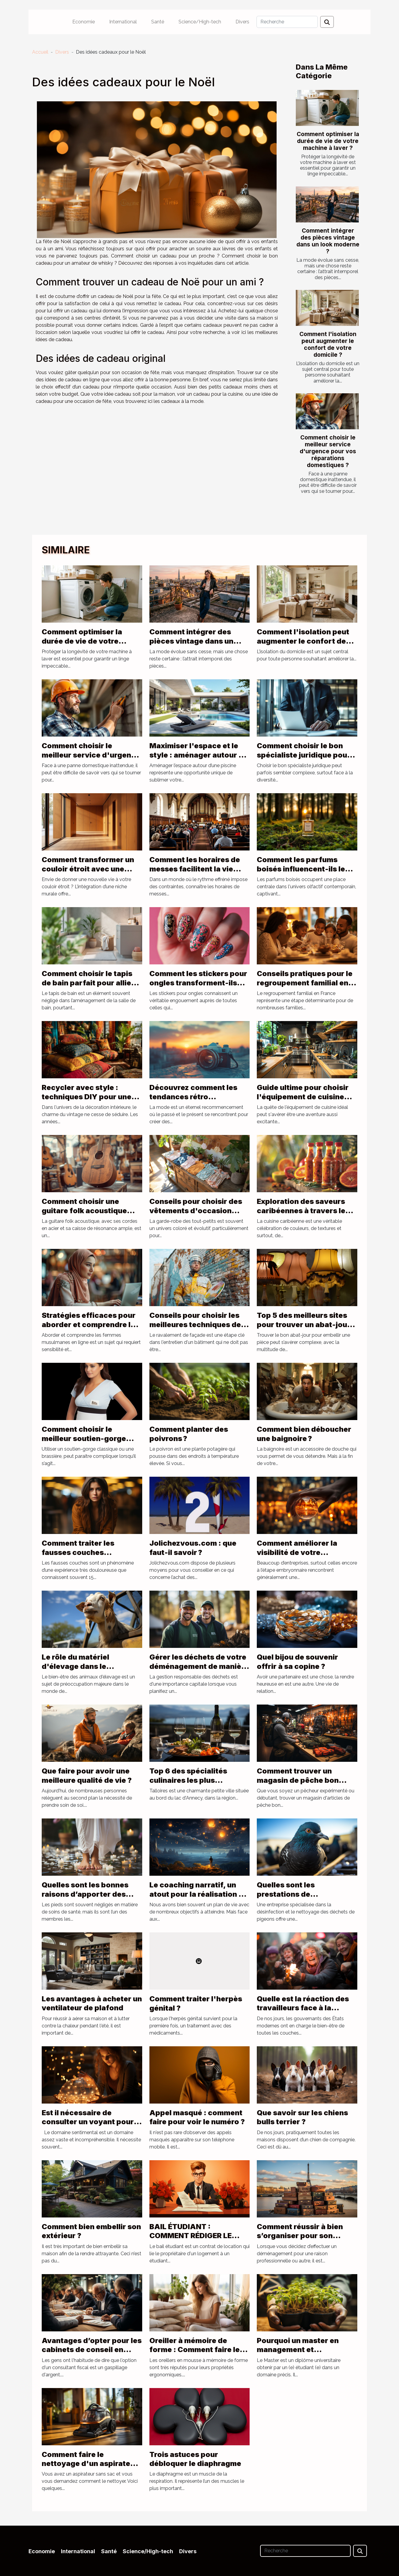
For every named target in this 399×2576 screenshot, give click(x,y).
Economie (83, 22)
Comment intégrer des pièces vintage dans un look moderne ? (327, 241)
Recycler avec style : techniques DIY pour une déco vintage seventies (86, 1096)
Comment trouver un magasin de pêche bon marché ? (298, 1780)
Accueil (40, 52)
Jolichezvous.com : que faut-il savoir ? (192, 1547)
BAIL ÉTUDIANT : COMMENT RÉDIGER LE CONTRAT (190, 2235)
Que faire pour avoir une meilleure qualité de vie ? (87, 1775)
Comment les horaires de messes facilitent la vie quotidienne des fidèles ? (195, 868)
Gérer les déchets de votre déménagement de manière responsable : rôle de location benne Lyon (199, 1671)
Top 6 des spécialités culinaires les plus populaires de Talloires (191, 1780)
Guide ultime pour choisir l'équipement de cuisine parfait (303, 1096)
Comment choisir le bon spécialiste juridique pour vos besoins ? (303, 754)
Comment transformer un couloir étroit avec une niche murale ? (88, 868)
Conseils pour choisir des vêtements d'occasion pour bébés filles (195, 1210)
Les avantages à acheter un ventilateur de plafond (92, 2003)
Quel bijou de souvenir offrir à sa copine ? (297, 1661)
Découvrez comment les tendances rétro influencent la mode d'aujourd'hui (193, 1101)
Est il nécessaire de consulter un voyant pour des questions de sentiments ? (88, 2126)
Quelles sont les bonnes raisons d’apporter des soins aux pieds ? (85, 1894)
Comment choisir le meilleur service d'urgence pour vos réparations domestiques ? (328, 451)
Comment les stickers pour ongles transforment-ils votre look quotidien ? (198, 982)
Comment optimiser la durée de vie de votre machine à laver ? (328, 140)
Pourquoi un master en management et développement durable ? (303, 2349)
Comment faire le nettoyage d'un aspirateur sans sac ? (90, 2463)
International (123, 22)
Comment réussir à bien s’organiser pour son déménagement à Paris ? (301, 2235)
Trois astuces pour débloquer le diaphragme (195, 2459)
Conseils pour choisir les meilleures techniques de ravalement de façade (195, 1324)
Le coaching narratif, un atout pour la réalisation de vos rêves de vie (198, 1894)
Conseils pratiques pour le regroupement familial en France (304, 982)
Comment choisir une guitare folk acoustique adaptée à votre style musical (84, 1215)
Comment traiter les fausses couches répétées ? (78, 1552)
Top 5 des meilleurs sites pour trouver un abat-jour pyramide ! (303, 1324)
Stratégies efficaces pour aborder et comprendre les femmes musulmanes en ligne (90, 1329)
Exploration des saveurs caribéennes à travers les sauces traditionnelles (303, 1210)
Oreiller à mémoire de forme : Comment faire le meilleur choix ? (194, 2349)
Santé (157, 22)
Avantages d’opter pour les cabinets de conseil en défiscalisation (92, 2349)
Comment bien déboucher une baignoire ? (304, 1434)
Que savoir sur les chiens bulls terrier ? (302, 2117)
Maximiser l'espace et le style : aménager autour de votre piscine (198, 754)
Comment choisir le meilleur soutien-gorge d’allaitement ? (84, 1438)
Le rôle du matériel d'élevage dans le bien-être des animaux (83, 1666)
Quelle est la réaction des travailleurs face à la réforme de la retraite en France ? (303, 2012)
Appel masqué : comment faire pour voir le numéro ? (197, 2117)
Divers (242, 22)
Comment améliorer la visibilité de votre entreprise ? (297, 1552)
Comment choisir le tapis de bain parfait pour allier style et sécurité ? (88, 982)
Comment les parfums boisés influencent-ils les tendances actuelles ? (303, 868)
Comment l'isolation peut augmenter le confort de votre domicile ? (327, 344)
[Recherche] (287, 22)
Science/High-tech (199, 22)
